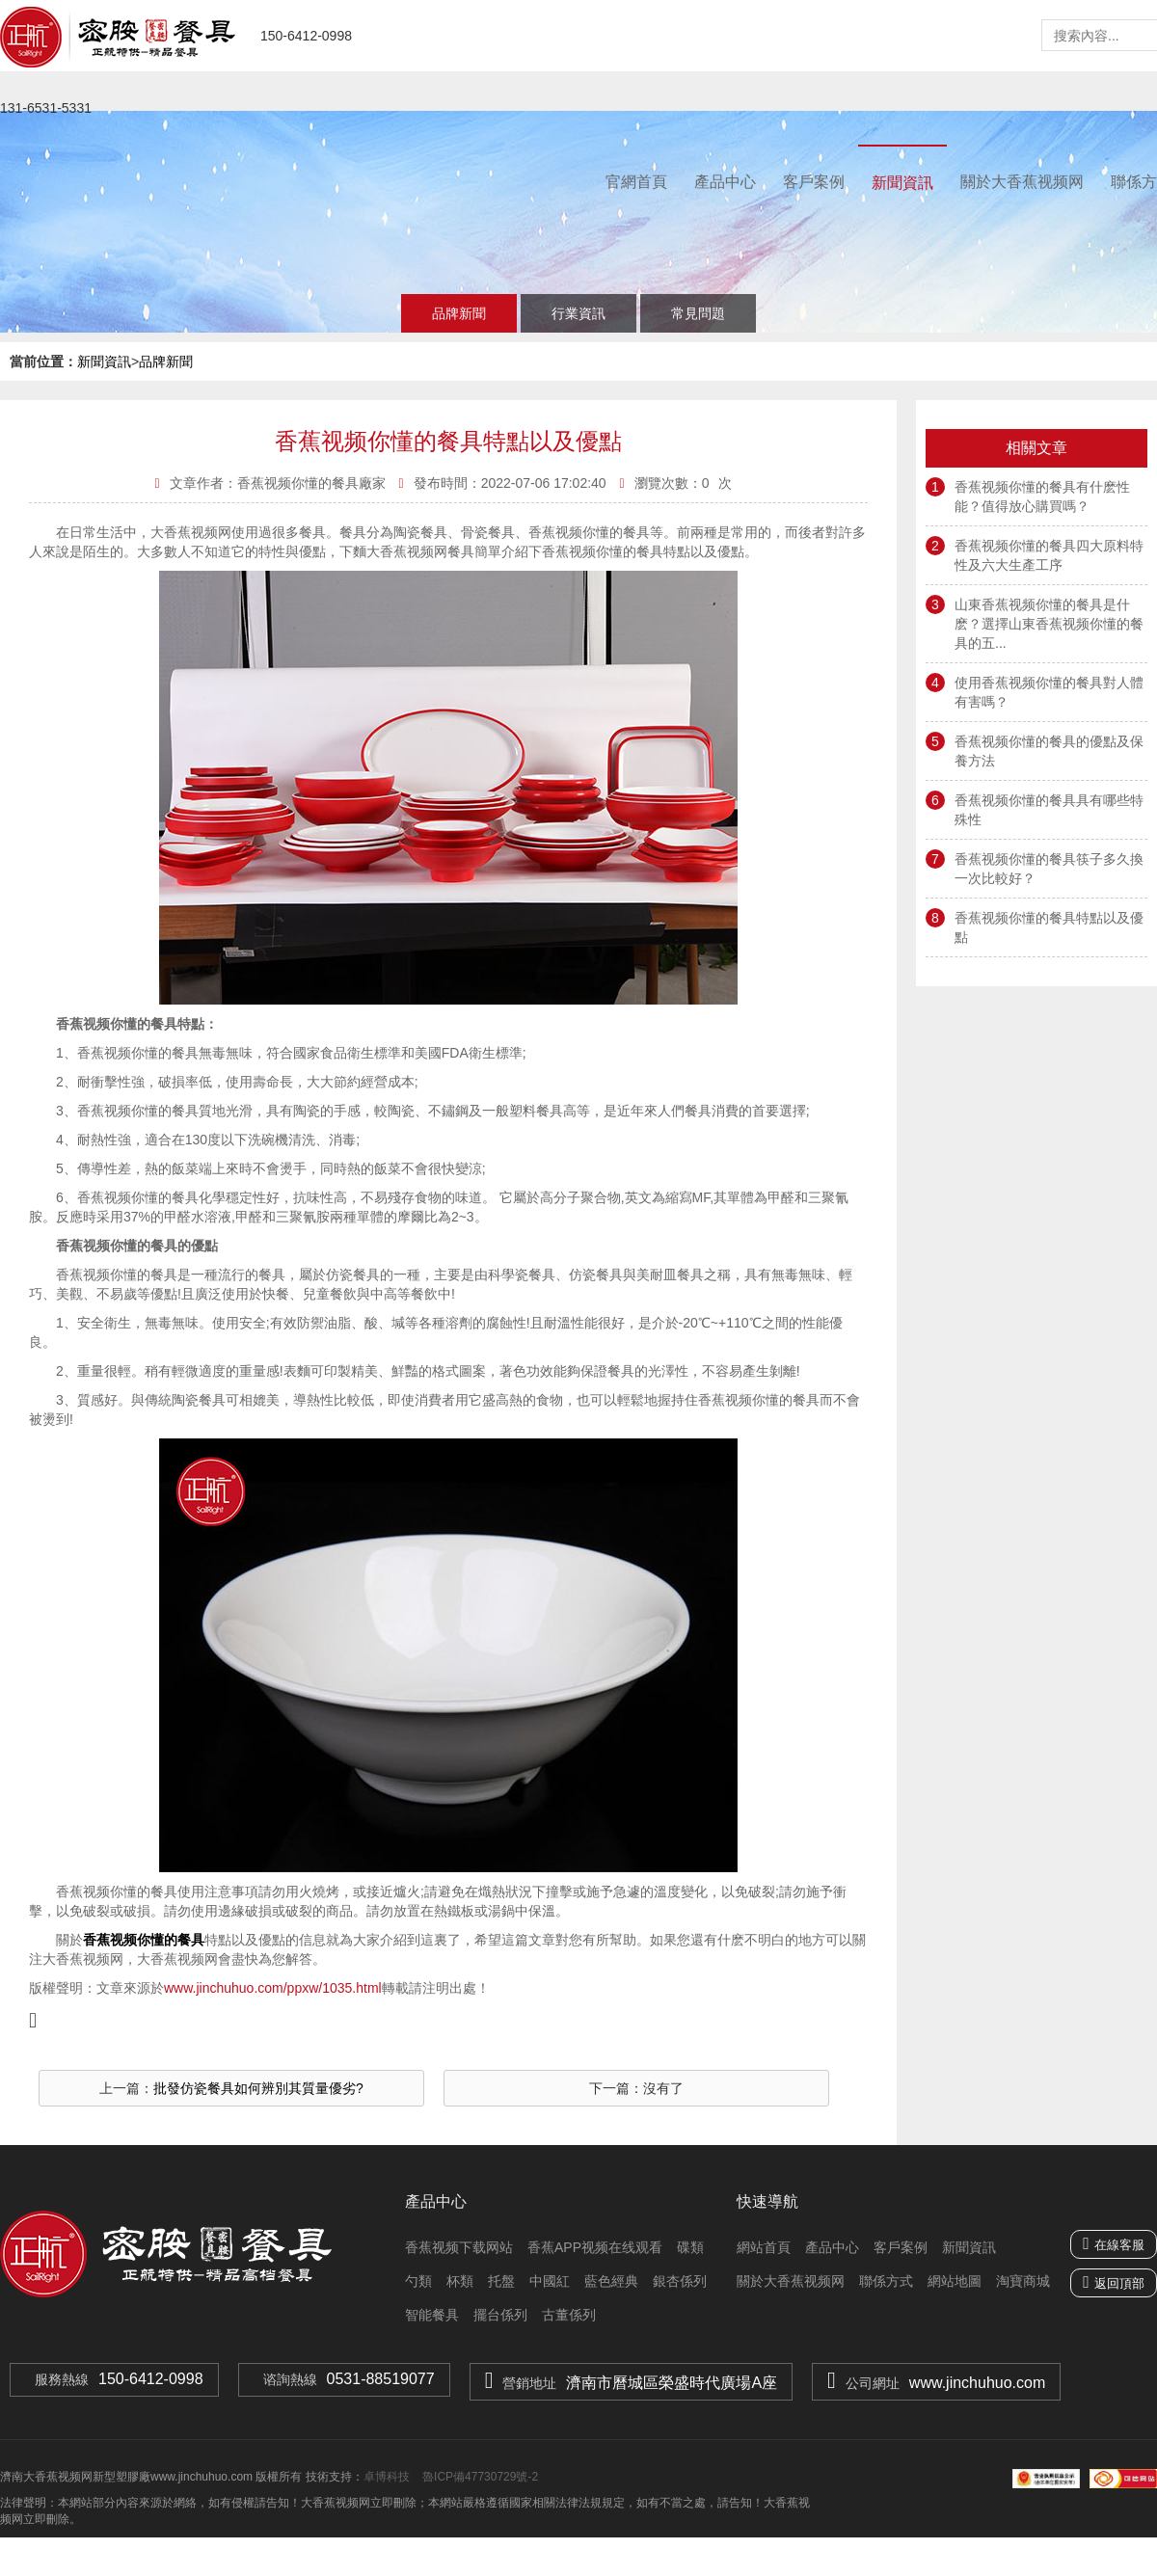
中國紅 (549, 2281)
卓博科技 (386, 2476)
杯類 (459, 2281)
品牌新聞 (459, 313)
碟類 (690, 2247)
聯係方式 (886, 2281)
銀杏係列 (680, 2281)
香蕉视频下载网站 (459, 2247)
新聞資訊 (902, 182)
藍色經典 (611, 2281)
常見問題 (698, 313)
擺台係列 (500, 2314)
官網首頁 (636, 182)
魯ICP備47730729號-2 (478, 2476)
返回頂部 (1119, 2283)
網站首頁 (764, 2247)
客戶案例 (814, 182)
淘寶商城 (1023, 2281)
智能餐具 (432, 2314)
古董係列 (569, 2314)
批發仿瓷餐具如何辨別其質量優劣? (258, 2088)
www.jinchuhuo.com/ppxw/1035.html (273, 1988)
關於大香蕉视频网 (1022, 182)
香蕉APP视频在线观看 (594, 2247)
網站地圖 (955, 2281)
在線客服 (1113, 2243)
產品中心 (725, 182)
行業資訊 (578, 313)
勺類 (418, 2281)
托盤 (501, 2281)
